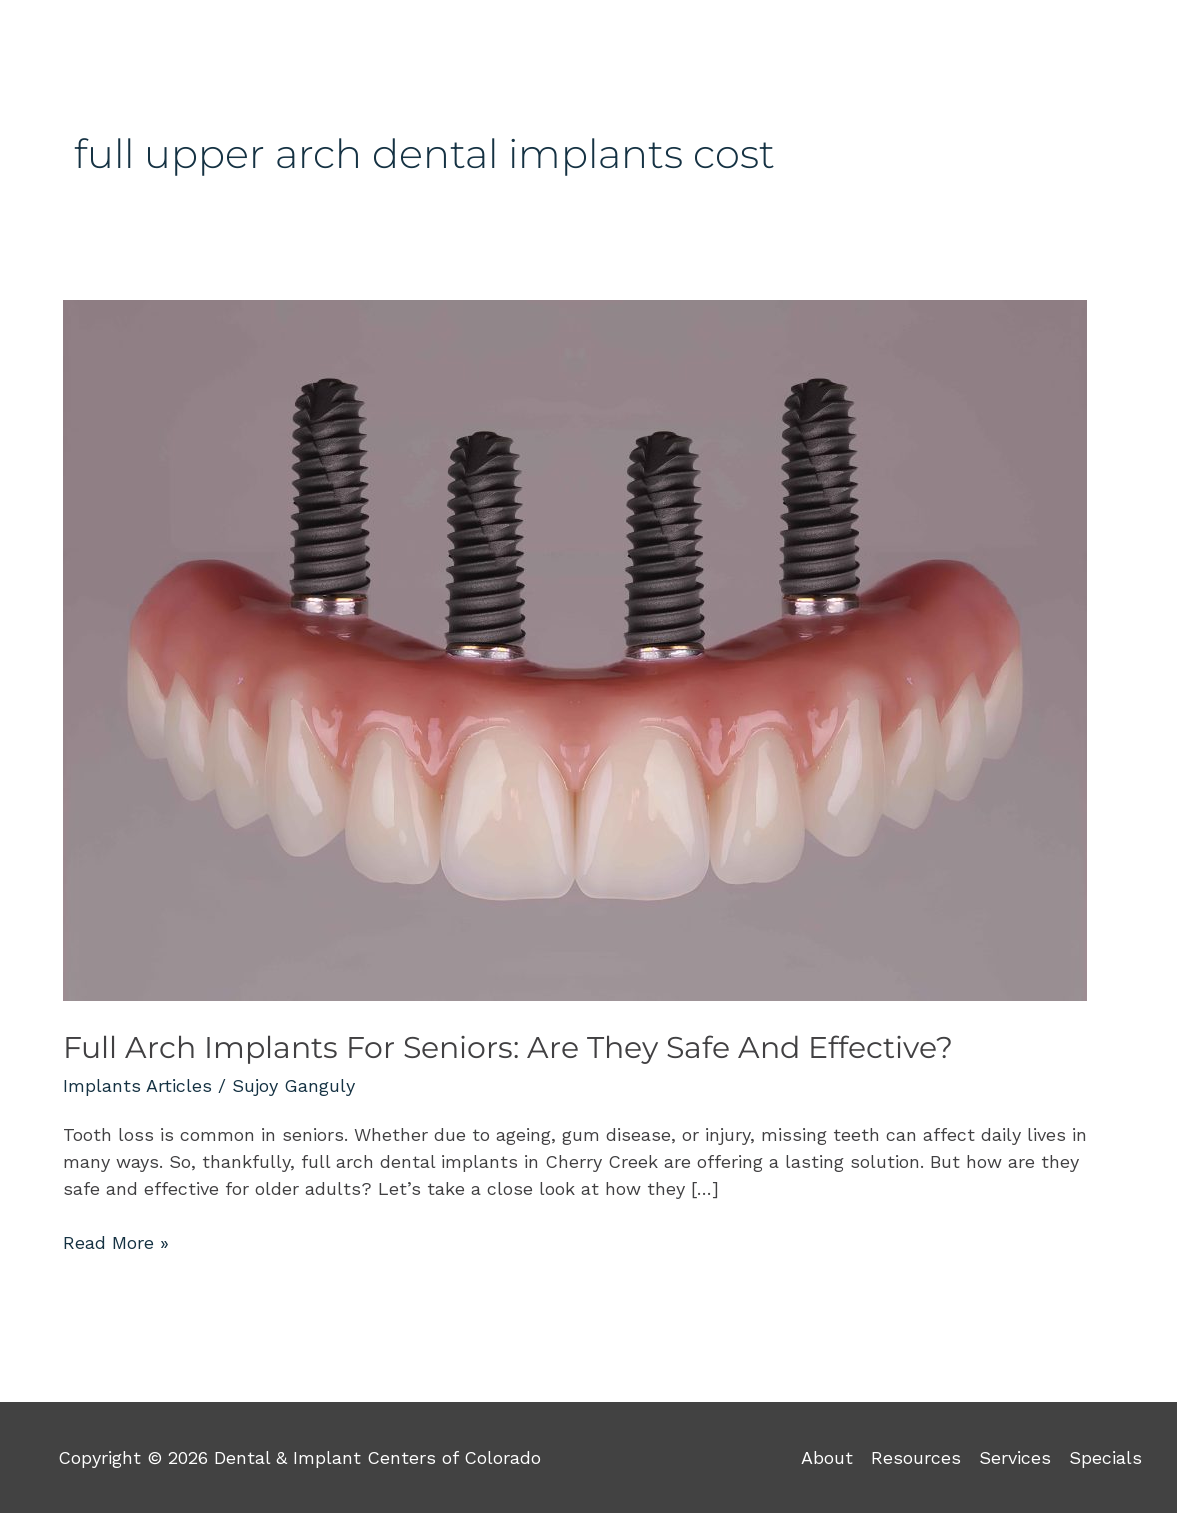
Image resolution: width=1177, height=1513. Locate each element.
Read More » (116, 1241)
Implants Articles (137, 1085)
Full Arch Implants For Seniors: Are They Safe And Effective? (508, 1047)
